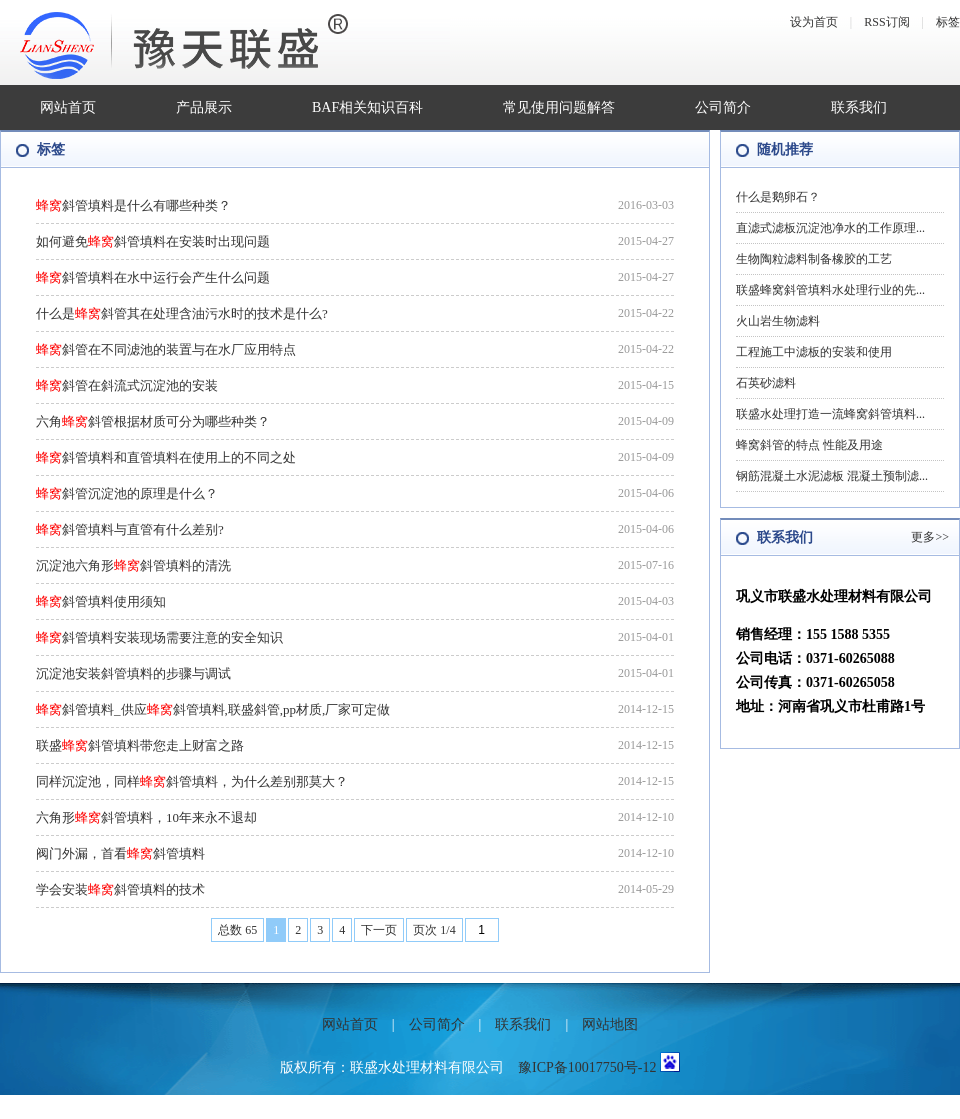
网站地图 (610, 1024)
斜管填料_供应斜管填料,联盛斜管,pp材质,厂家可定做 (213, 709)
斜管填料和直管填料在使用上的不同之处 (166, 457)
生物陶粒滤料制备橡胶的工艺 (814, 259)
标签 (948, 22)
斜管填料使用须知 (101, 601)
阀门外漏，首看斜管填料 (120, 853)
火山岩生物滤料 (778, 321)
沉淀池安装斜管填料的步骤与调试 (133, 673)
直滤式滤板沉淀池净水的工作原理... (830, 228)
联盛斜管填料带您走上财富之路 (140, 745)
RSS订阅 (886, 22)
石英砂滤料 (766, 383)
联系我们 (859, 107)
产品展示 (204, 107)
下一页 (379, 930)
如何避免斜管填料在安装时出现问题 (153, 241)
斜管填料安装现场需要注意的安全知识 (159, 637)
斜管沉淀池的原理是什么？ (127, 493)
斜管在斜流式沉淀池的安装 (127, 385)
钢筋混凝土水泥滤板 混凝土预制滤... (832, 476)
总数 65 (237, 930)
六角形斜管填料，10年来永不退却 (146, 817)
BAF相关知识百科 (367, 107)
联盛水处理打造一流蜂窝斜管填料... (830, 414)
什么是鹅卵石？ (778, 197)
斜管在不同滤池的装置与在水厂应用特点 (166, 349)
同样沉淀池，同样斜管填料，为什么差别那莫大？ (192, 781)
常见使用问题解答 (559, 107)
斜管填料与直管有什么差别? (130, 529)
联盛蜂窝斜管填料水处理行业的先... (830, 290)
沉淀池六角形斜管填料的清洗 (133, 565)
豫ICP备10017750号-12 (587, 1067)
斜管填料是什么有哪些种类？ (133, 205)
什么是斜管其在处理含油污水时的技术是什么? (182, 313)
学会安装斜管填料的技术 (120, 889)
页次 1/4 (434, 930)
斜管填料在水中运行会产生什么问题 (153, 277)
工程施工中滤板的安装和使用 (814, 352)
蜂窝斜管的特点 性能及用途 (809, 445)
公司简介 (723, 107)
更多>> (930, 537)
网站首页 (68, 107)
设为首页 (814, 22)
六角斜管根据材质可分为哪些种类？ (153, 421)
